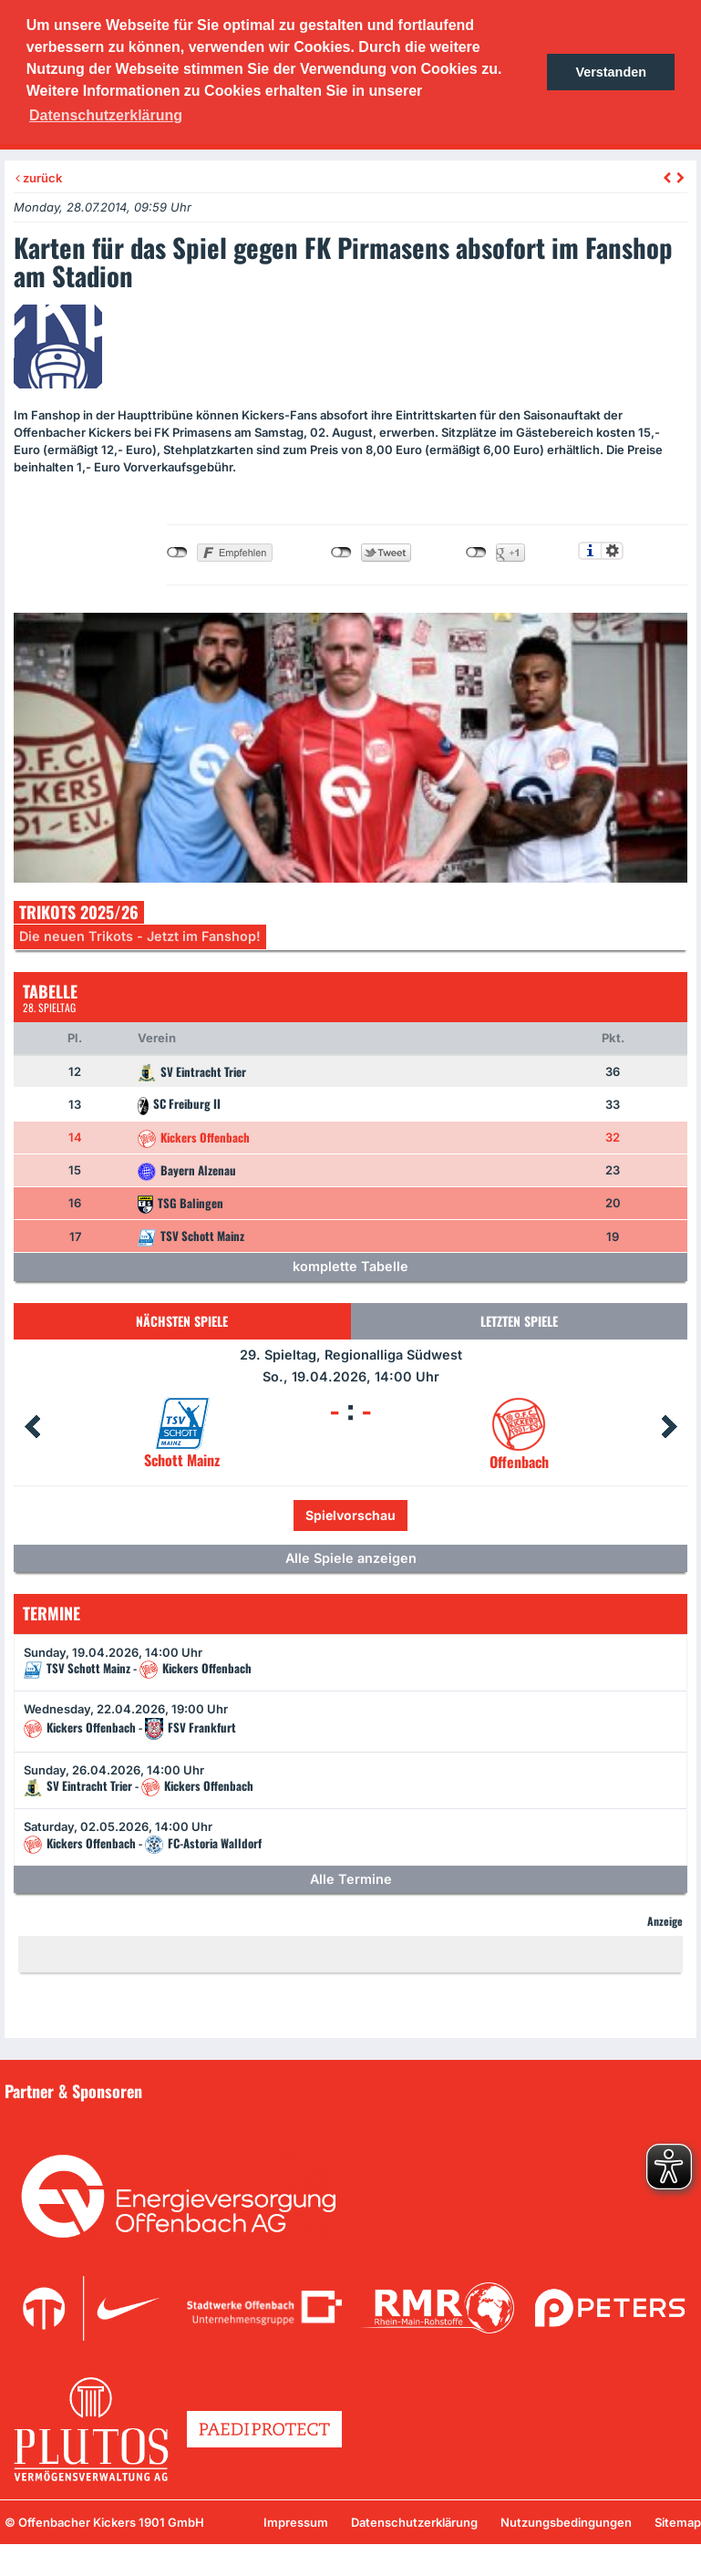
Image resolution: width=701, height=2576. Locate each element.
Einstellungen (612, 551)
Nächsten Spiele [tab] (182, 1320)
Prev (32, 1427)
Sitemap (678, 2522)
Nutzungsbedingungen (566, 2522)
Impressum (295, 2522)
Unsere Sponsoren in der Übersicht (118, 2117)
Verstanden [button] (610, 72)
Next (669, 1427)
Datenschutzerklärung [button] (105, 115)
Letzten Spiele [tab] (519, 1320)
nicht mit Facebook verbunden (177, 552)
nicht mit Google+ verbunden (476, 552)
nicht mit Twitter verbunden (341, 552)
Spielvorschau (350, 1515)
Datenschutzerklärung (414, 2522)
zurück (38, 178)
